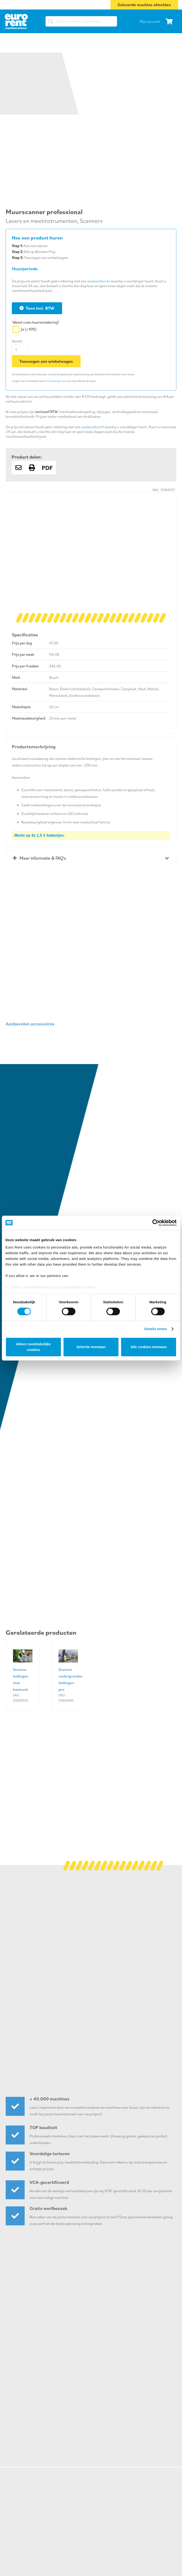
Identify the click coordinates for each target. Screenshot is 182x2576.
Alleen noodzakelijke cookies (33, 1347)
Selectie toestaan (91, 1347)
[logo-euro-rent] (16, 21)
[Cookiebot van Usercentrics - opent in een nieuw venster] (156, 1222)
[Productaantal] (20, 349)
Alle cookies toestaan (148, 1347)
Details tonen (155, 1329)
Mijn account (150, 21)
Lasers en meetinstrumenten (41, 221)
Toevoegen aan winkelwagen (46, 361)
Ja (28, 329)
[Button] (18, 467)
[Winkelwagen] (169, 21)
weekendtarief (98, 281)
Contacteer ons (57, 381)
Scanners (91, 221)
